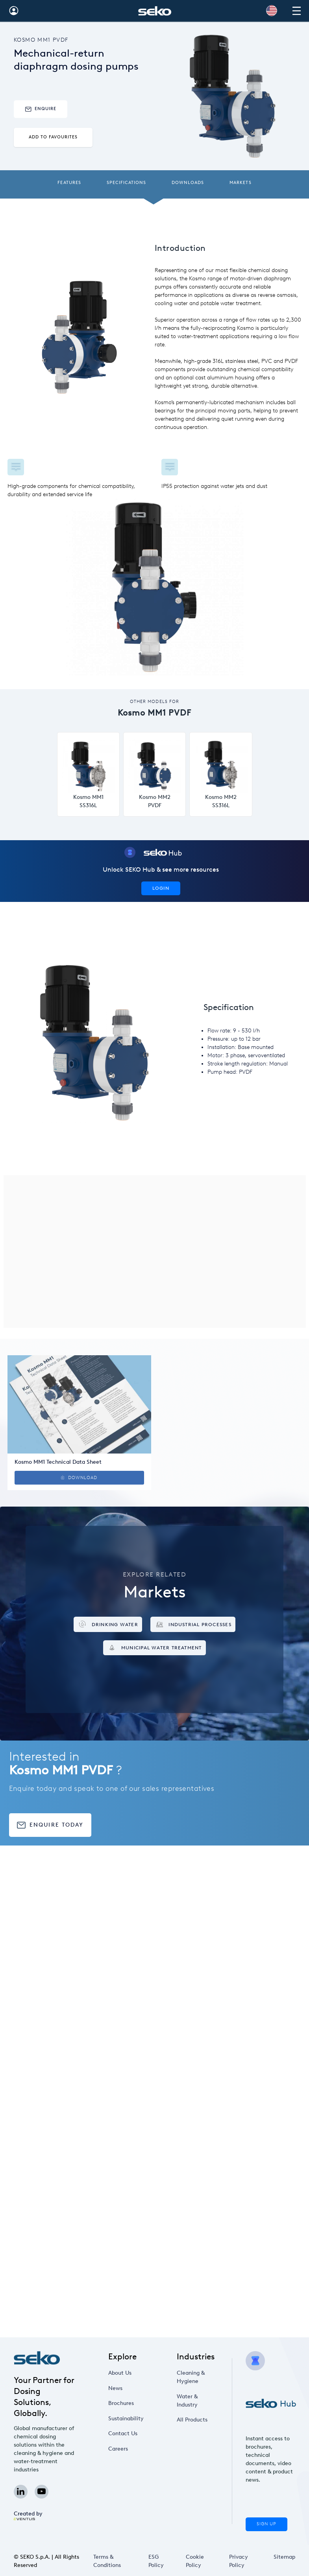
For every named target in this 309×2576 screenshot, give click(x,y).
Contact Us (122, 2433)
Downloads (188, 182)
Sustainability (126, 2418)
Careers (118, 2448)
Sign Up (266, 2523)
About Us (119, 2373)
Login (160, 888)
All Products (192, 2419)
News (115, 2388)
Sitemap (284, 2557)
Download (79, 1477)
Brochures (121, 2403)
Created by (28, 2515)
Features (69, 182)
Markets (240, 182)
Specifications (126, 182)
